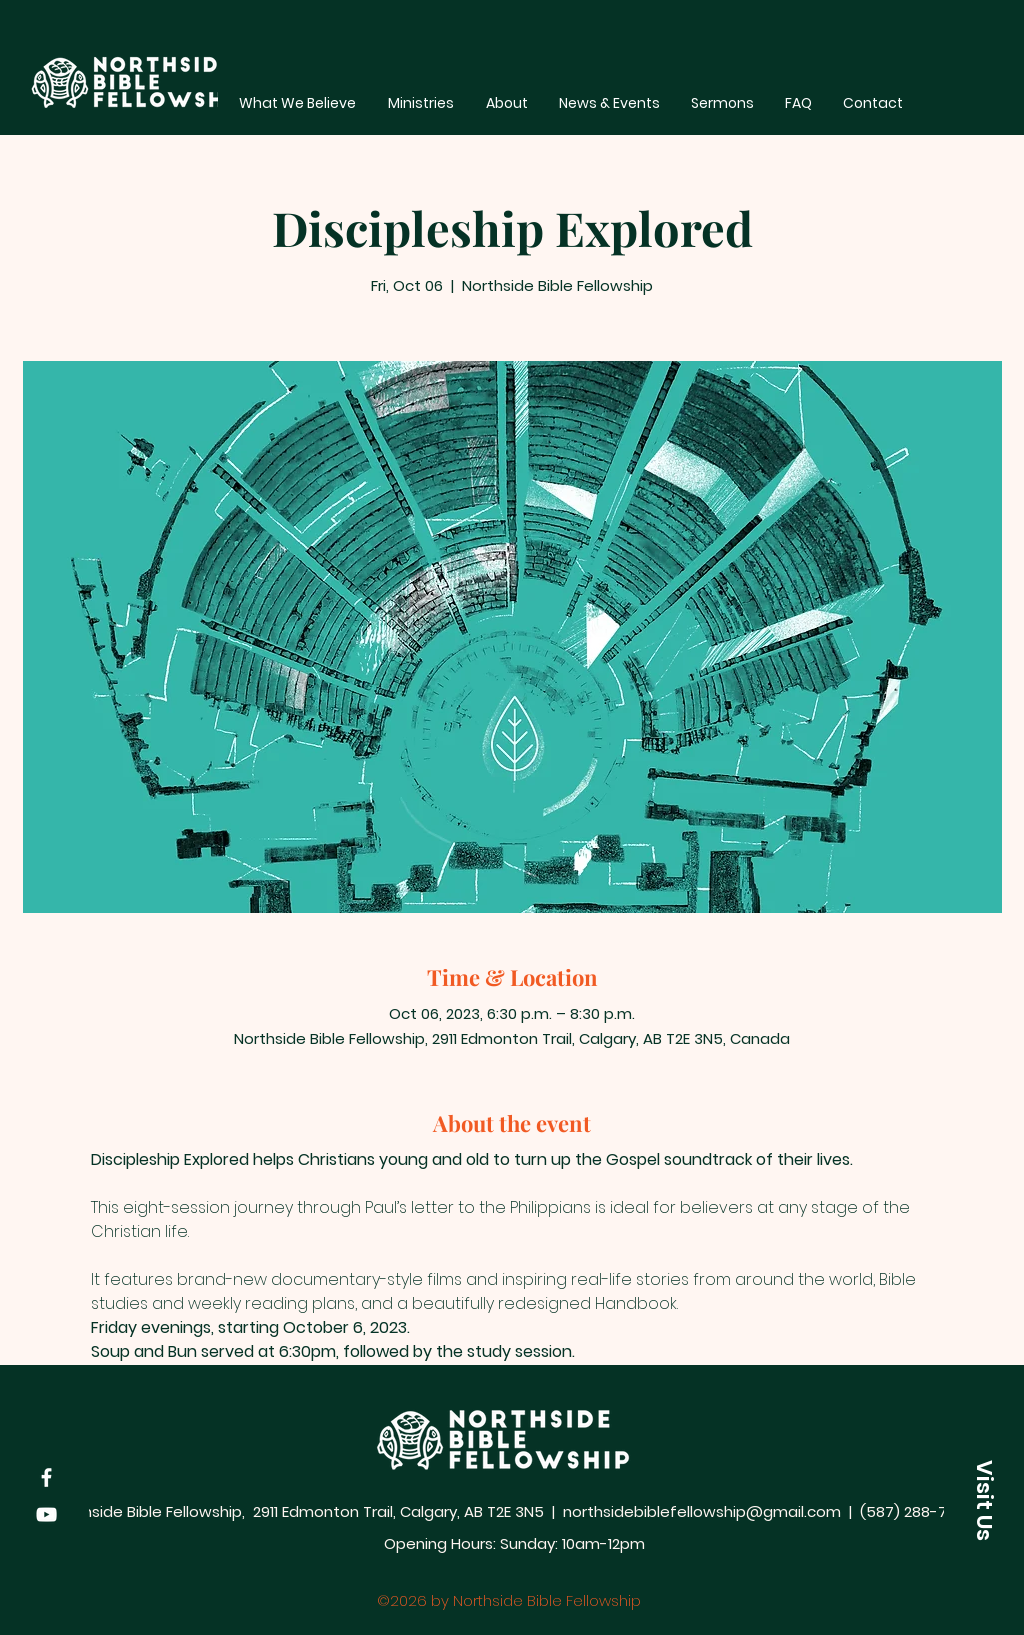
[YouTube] (46, 1514)
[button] (984, 1500)
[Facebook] (46, 1477)
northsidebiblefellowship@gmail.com (702, 1511)
